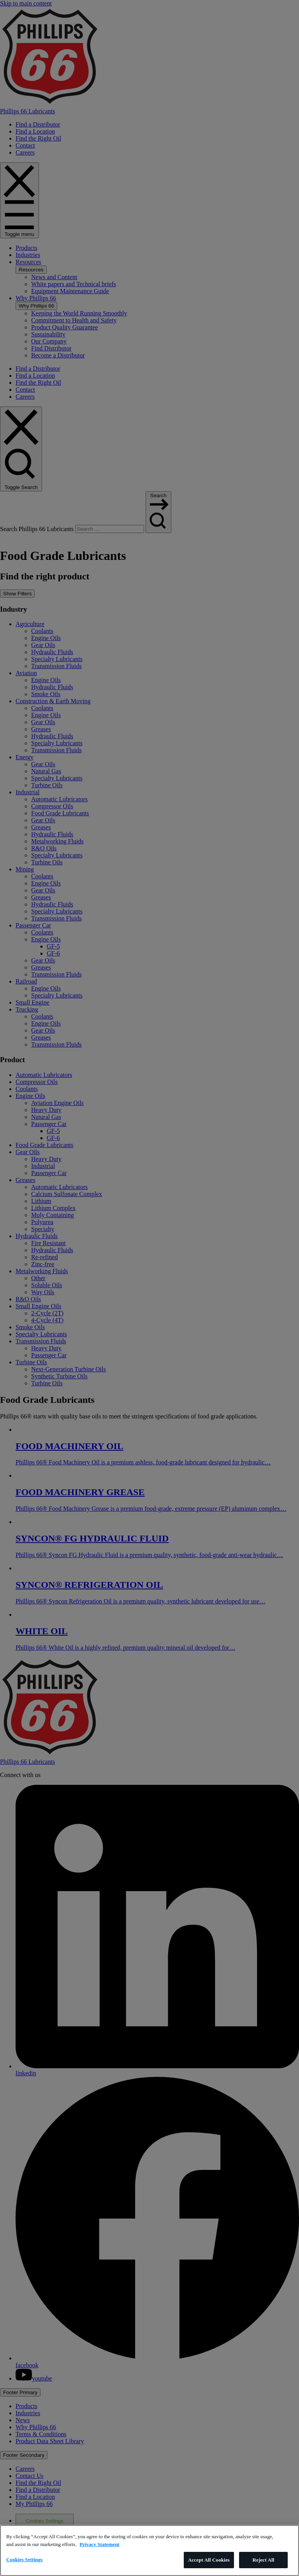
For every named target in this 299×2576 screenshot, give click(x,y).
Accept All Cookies (209, 2560)
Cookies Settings (24, 2559)
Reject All (263, 2560)
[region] (149, 2550)
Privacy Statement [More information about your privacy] (100, 2544)
